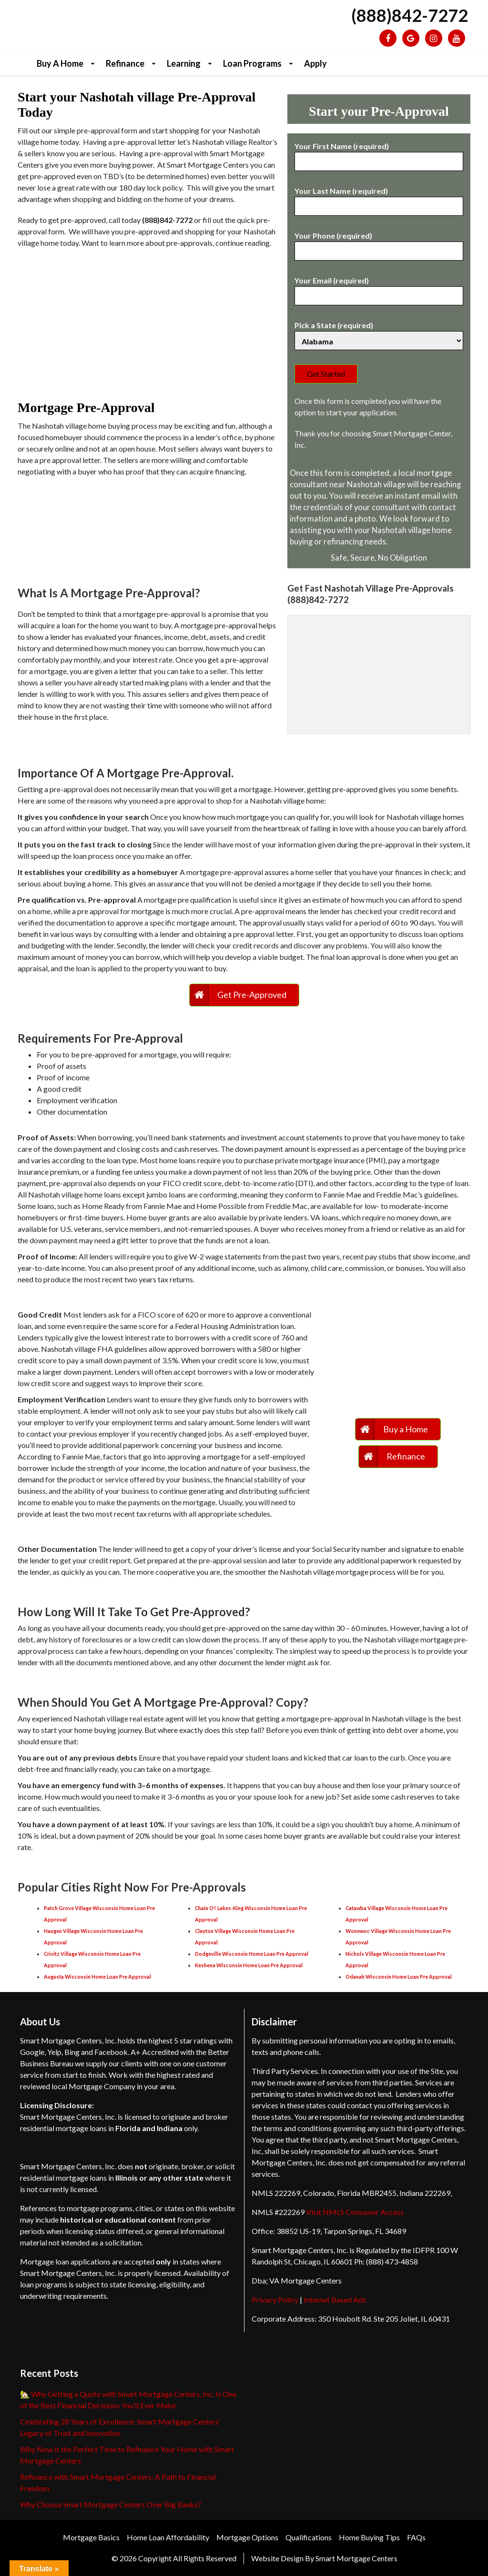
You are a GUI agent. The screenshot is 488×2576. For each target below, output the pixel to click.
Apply (315, 63)
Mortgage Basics (91, 2537)
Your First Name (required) (379, 153)
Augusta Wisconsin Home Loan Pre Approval (97, 1976)
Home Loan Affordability (168, 2537)
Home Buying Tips (369, 2537)
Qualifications (308, 2537)
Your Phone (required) (379, 243)
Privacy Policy (275, 2299)
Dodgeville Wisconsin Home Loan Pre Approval (251, 1954)
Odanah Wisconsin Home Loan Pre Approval (399, 1976)
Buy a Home (60, 63)
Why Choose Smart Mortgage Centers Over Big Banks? (110, 2504)
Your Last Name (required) (379, 198)
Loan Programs (252, 63)
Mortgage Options (247, 2537)
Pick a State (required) (379, 333)
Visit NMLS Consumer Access (355, 2211)
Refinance (125, 63)
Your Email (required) (379, 288)
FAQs (416, 2537)
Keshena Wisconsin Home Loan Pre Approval (249, 1965)
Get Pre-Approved (251, 994)
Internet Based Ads (335, 2299)
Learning (184, 63)
